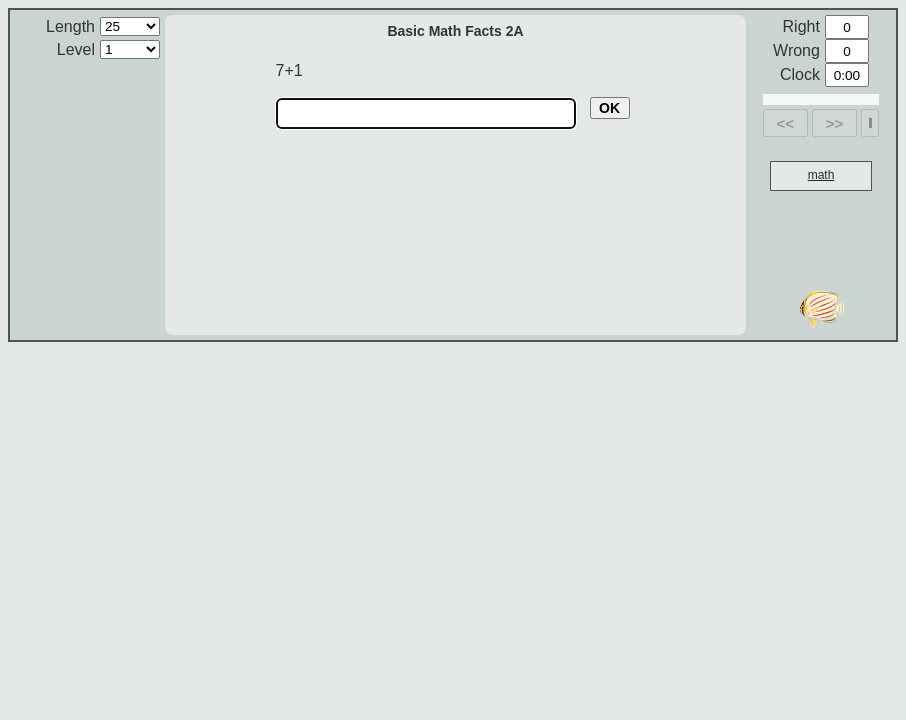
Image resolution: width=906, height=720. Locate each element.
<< (786, 123)
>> (835, 123)
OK (609, 108)
